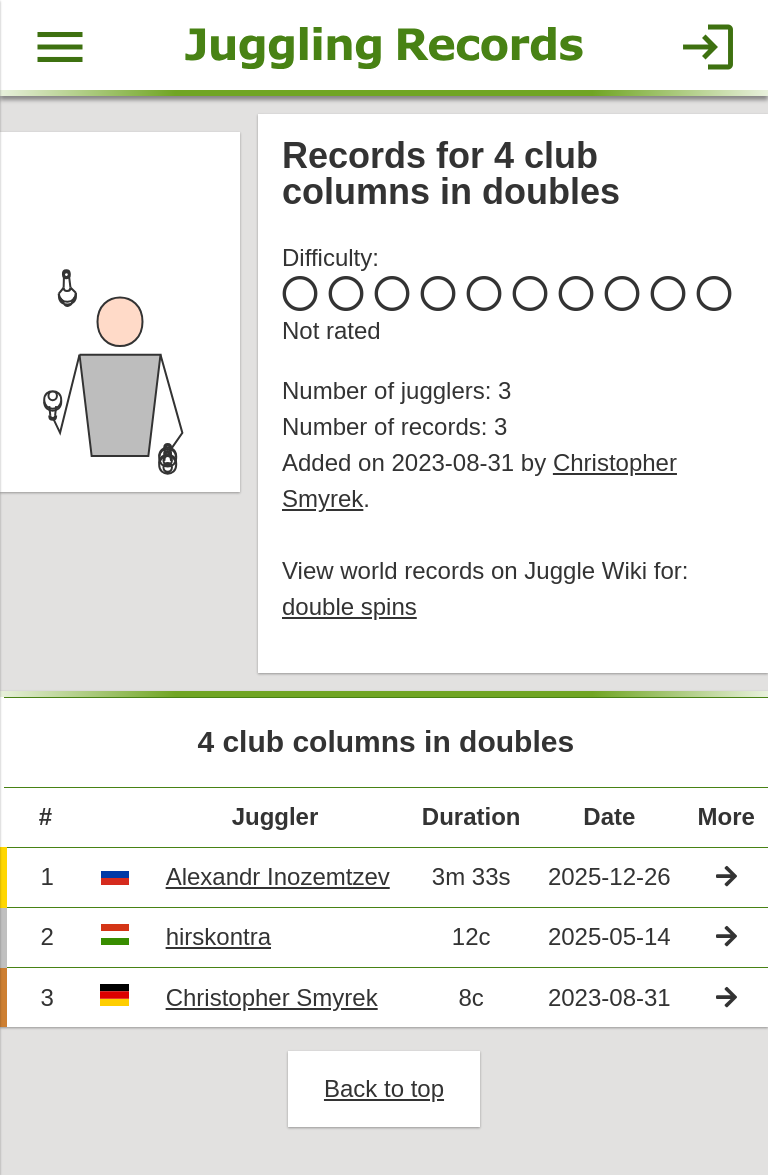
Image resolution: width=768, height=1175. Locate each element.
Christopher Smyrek (272, 997)
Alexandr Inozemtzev (278, 876)
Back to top (384, 1088)
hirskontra (218, 936)
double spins (349, 606)
